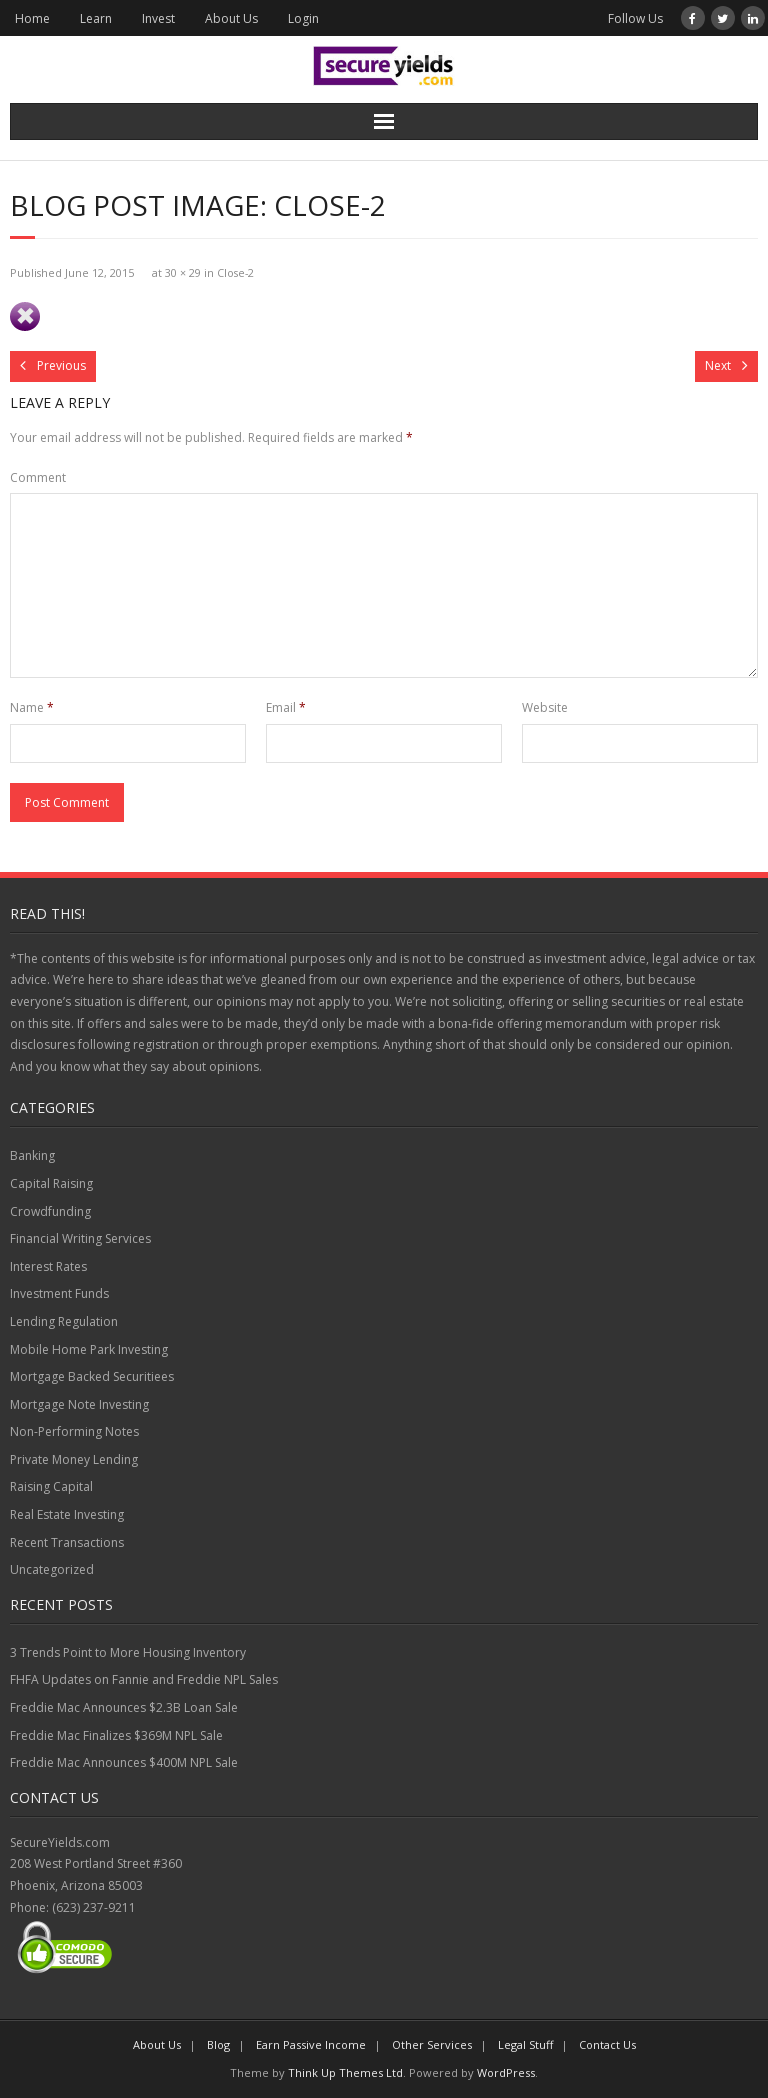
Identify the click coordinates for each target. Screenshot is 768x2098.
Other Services (432, 2044)
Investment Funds (59, 1293)
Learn (96, 18)
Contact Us (607, 2044)
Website (545, 707)
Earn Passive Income (311, 2044)
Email (286, 707)
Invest (158, 18)
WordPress (506, 2072)
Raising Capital (51, 1486)
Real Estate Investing (67, 1514)
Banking (32, 1155)
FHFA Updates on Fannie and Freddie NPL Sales (144, 1679)
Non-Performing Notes (74, 1431)
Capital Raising (51, 1183)
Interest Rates (48, 1266)
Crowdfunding (50, 1211)
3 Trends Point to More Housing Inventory (128, 1652)
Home (32, 18)
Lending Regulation (64, 1321)
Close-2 (235, 272)
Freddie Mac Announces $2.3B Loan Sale (124, 1707)
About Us (231, 18)
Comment (38, 477)
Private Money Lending (74, 1459)
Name (32, 707)
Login (303, 18)
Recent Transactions (67, 1542)
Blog (218, 2044)
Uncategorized (52, 1569)
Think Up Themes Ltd (345, 2072)
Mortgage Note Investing (79, 1404)
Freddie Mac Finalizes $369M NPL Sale (116, 1735)
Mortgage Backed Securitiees (92, 1376)
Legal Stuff (525, 2044)
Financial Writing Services (80, 1238)
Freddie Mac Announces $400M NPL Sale (124, 1762)
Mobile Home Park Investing (89, 1349)
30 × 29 (183, 272)
